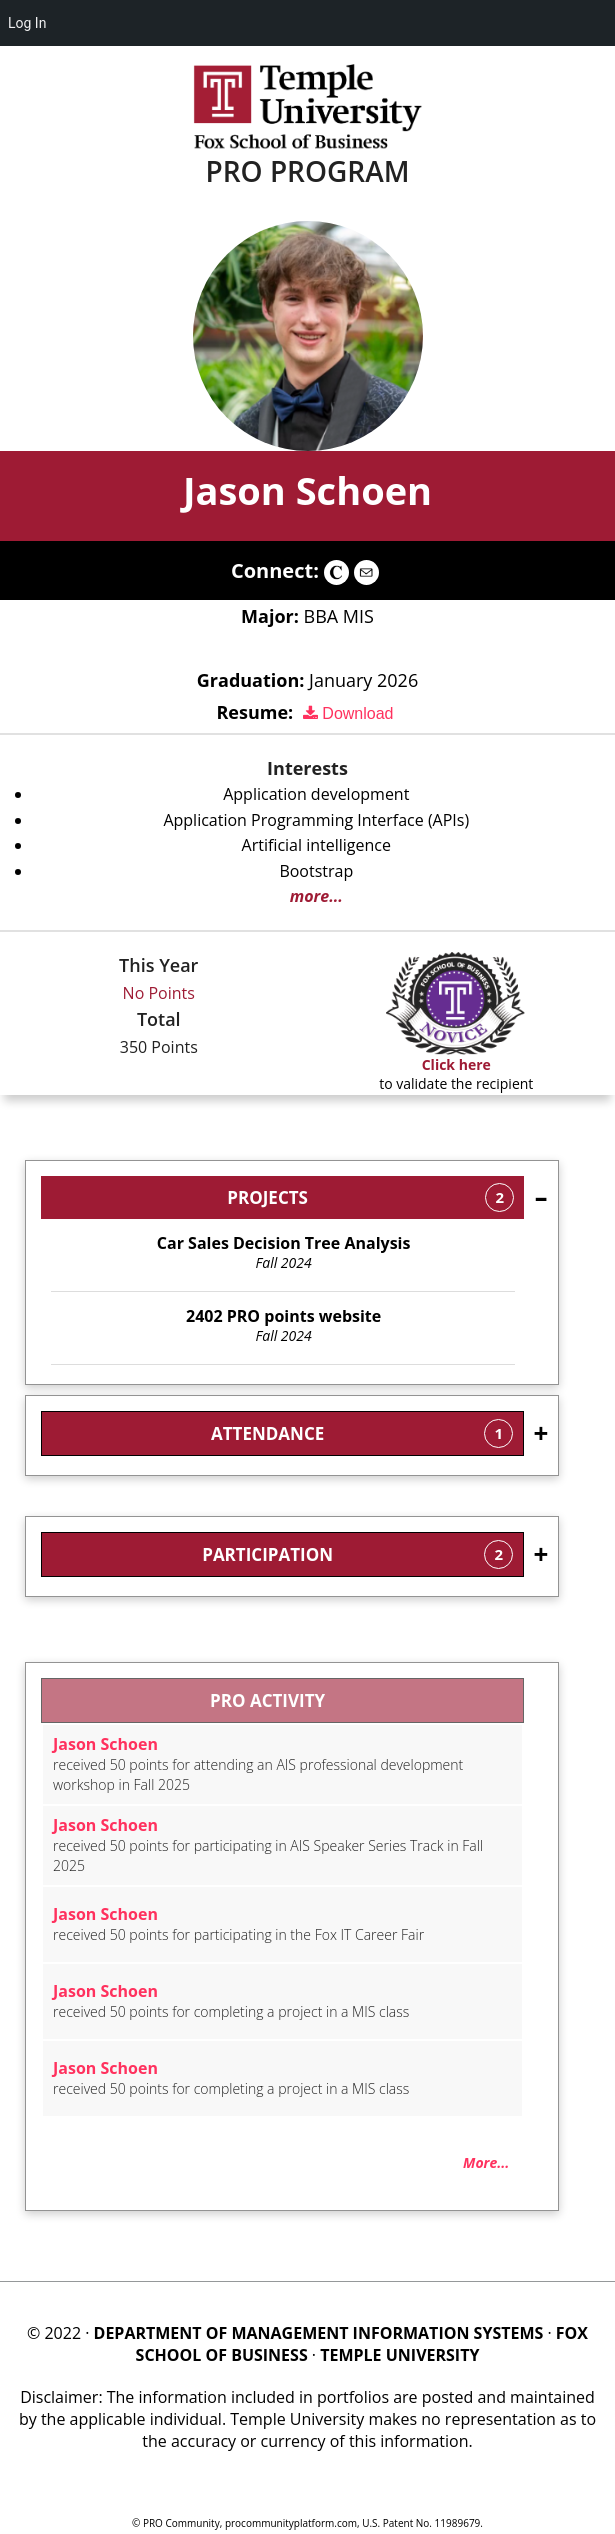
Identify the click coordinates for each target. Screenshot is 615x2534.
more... (316, 896)
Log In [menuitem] (27, 23)
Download (348, 713)
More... (486, 2162)
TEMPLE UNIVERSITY (399, 2355)
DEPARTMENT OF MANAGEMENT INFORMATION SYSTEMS (319, 2333)
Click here (456, 1064)
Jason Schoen (307, 490)
